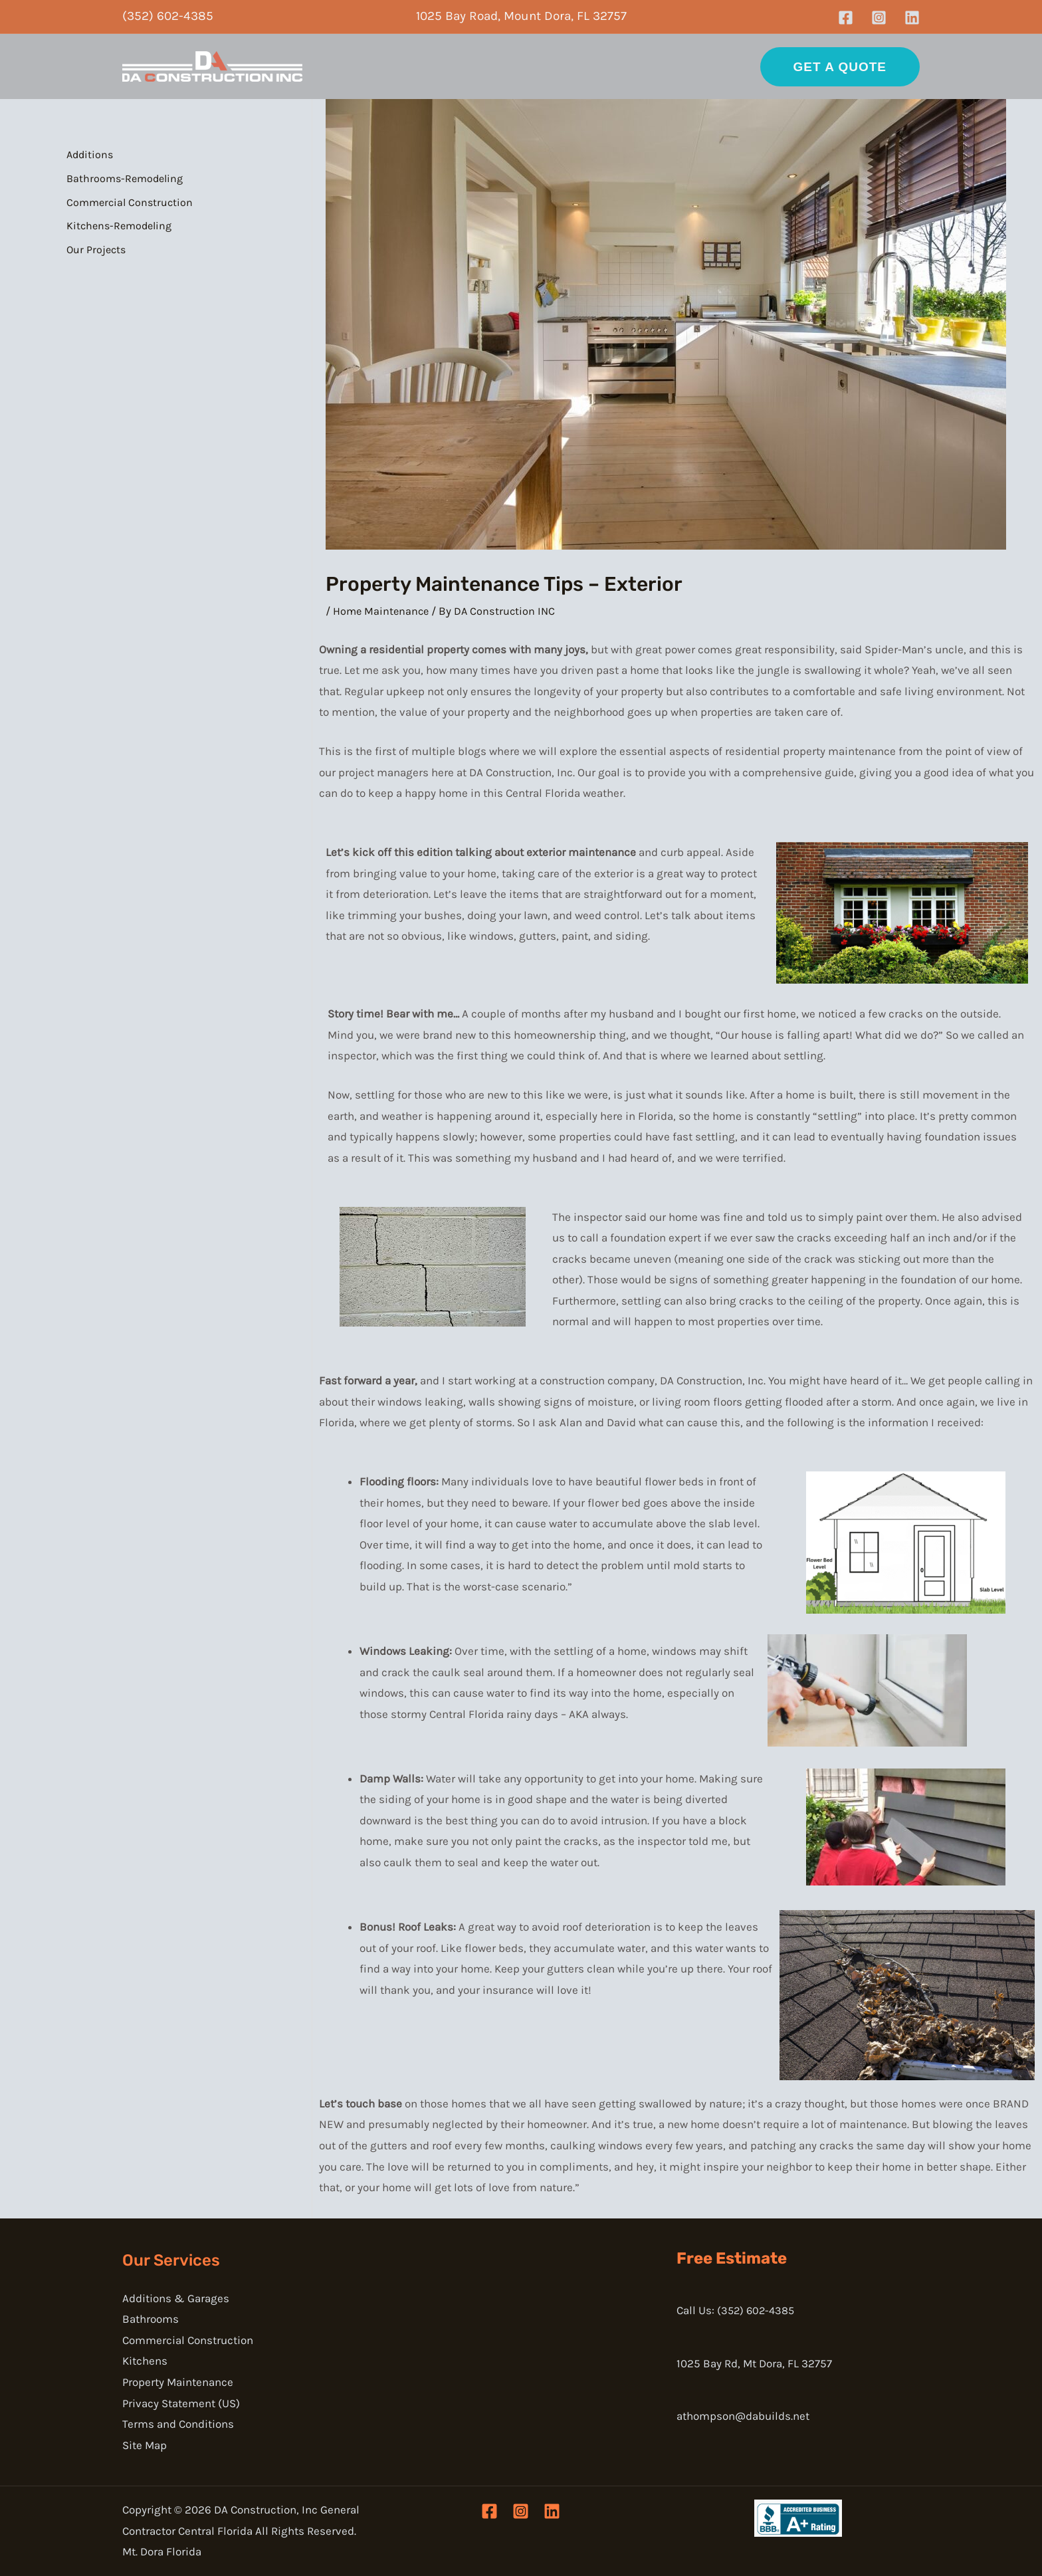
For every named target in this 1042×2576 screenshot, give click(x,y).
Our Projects (96, 250)
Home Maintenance (382, 610)
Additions (89, 154)
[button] (840, 66)
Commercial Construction (129, 202)
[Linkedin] (912, 17)
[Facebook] (845, 17)
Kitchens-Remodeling (118, 226)
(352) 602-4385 (167, 16)
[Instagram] (878, 17)
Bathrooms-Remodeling (124, 178)
